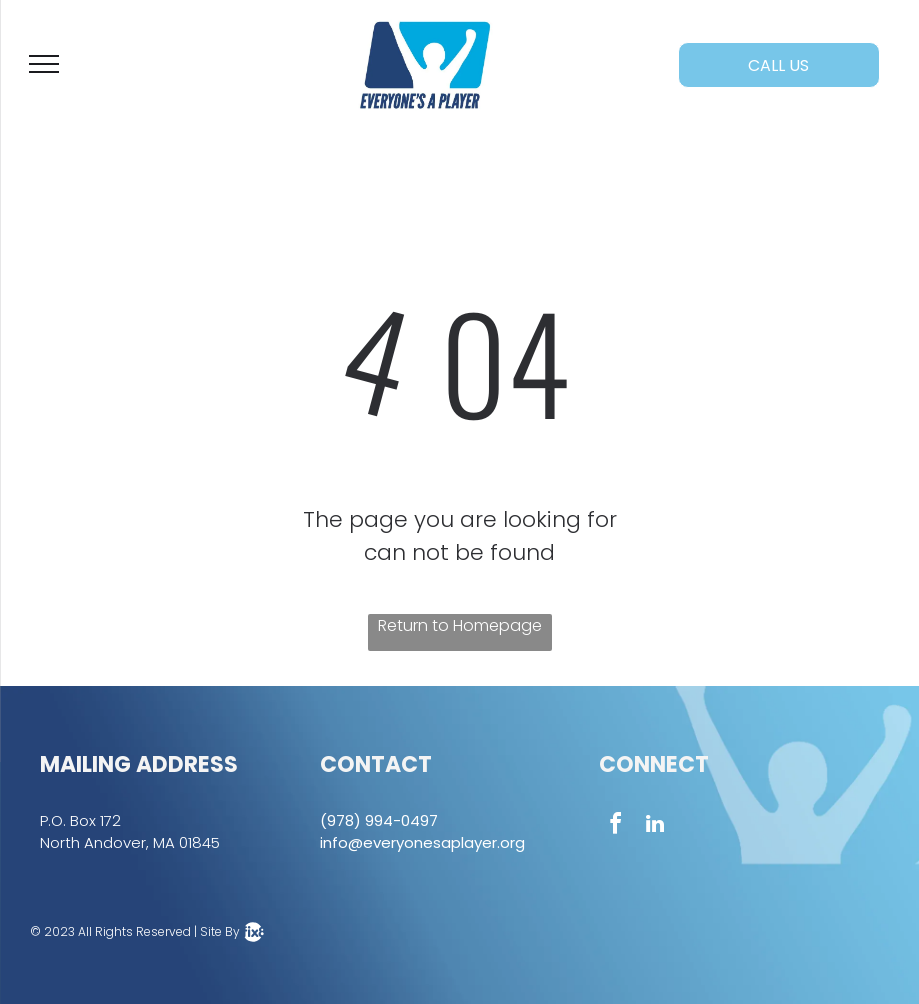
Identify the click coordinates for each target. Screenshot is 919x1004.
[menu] (44, 64)
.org (511, 842)
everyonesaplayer (430, 842)
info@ (341, 842)
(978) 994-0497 (379, 820)
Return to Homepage (460, 625)
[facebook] (615, 826)
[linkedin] (655, 826)
